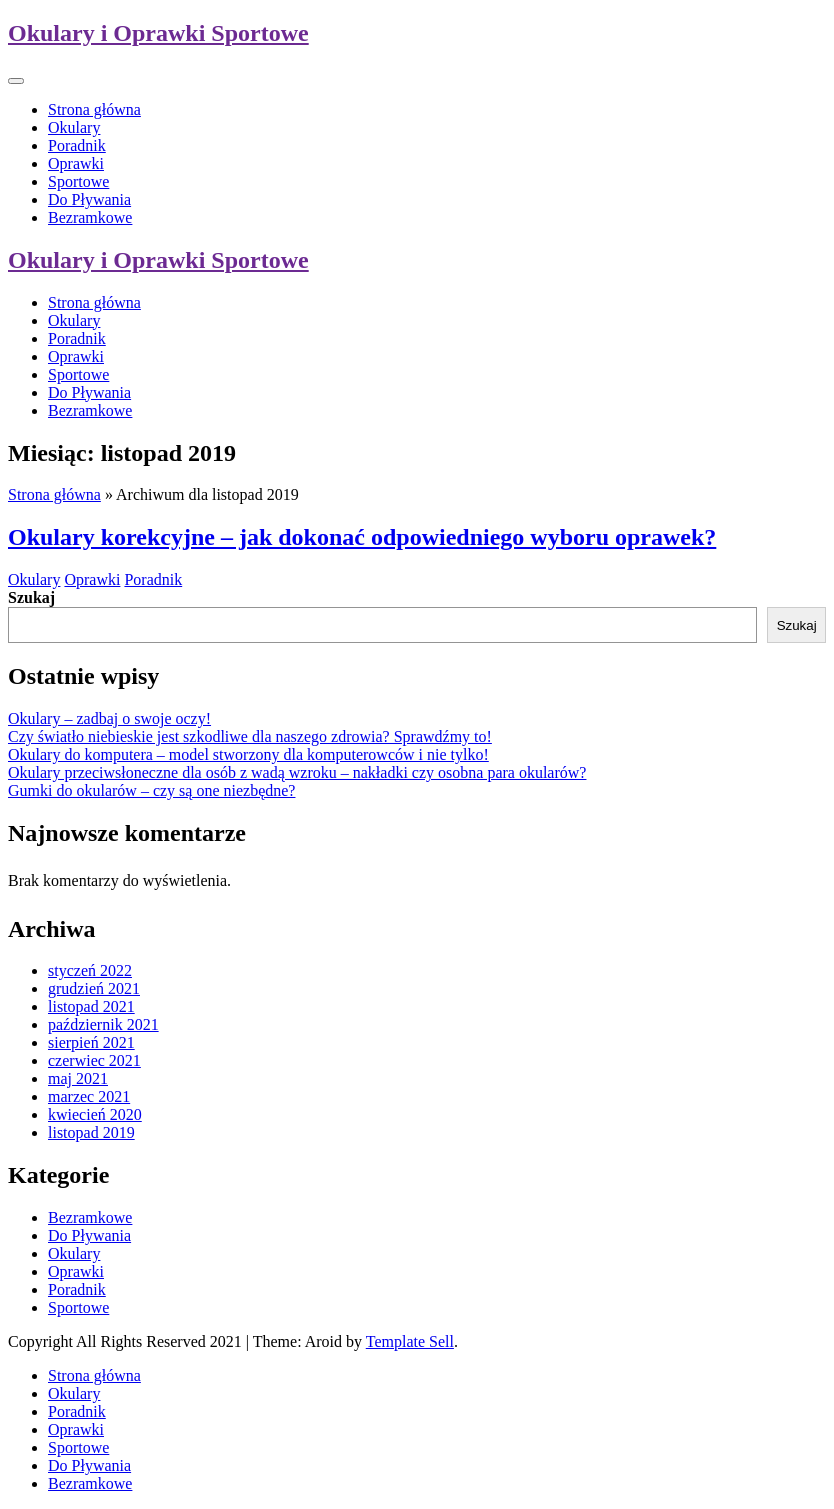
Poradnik (77, 145)
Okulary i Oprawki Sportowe (158, 33)
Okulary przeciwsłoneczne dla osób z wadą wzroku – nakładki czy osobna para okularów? (297, 772)
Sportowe (78, 181)
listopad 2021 (91, 1006)
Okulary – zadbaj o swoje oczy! (109, 718)
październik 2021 (103, 1024)
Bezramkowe (90, 217)
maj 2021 (78, 1078)
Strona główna (94, 109)
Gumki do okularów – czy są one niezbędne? (151, 790)
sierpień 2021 (91, 1042)
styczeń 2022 (90, 970)
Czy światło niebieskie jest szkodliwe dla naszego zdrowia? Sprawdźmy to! (250, 736)
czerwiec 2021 (94, 1060)
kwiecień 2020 (95, 1114)
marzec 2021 (89, 1096)
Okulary (74, 127)
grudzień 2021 (94, 988)
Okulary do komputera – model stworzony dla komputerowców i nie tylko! (248, 754)
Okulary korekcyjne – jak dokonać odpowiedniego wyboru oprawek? (362, 537)
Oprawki (76, 163)
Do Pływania (89, 199)
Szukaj (31, 597)
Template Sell (410, 1341)
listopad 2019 (91, 1132)
